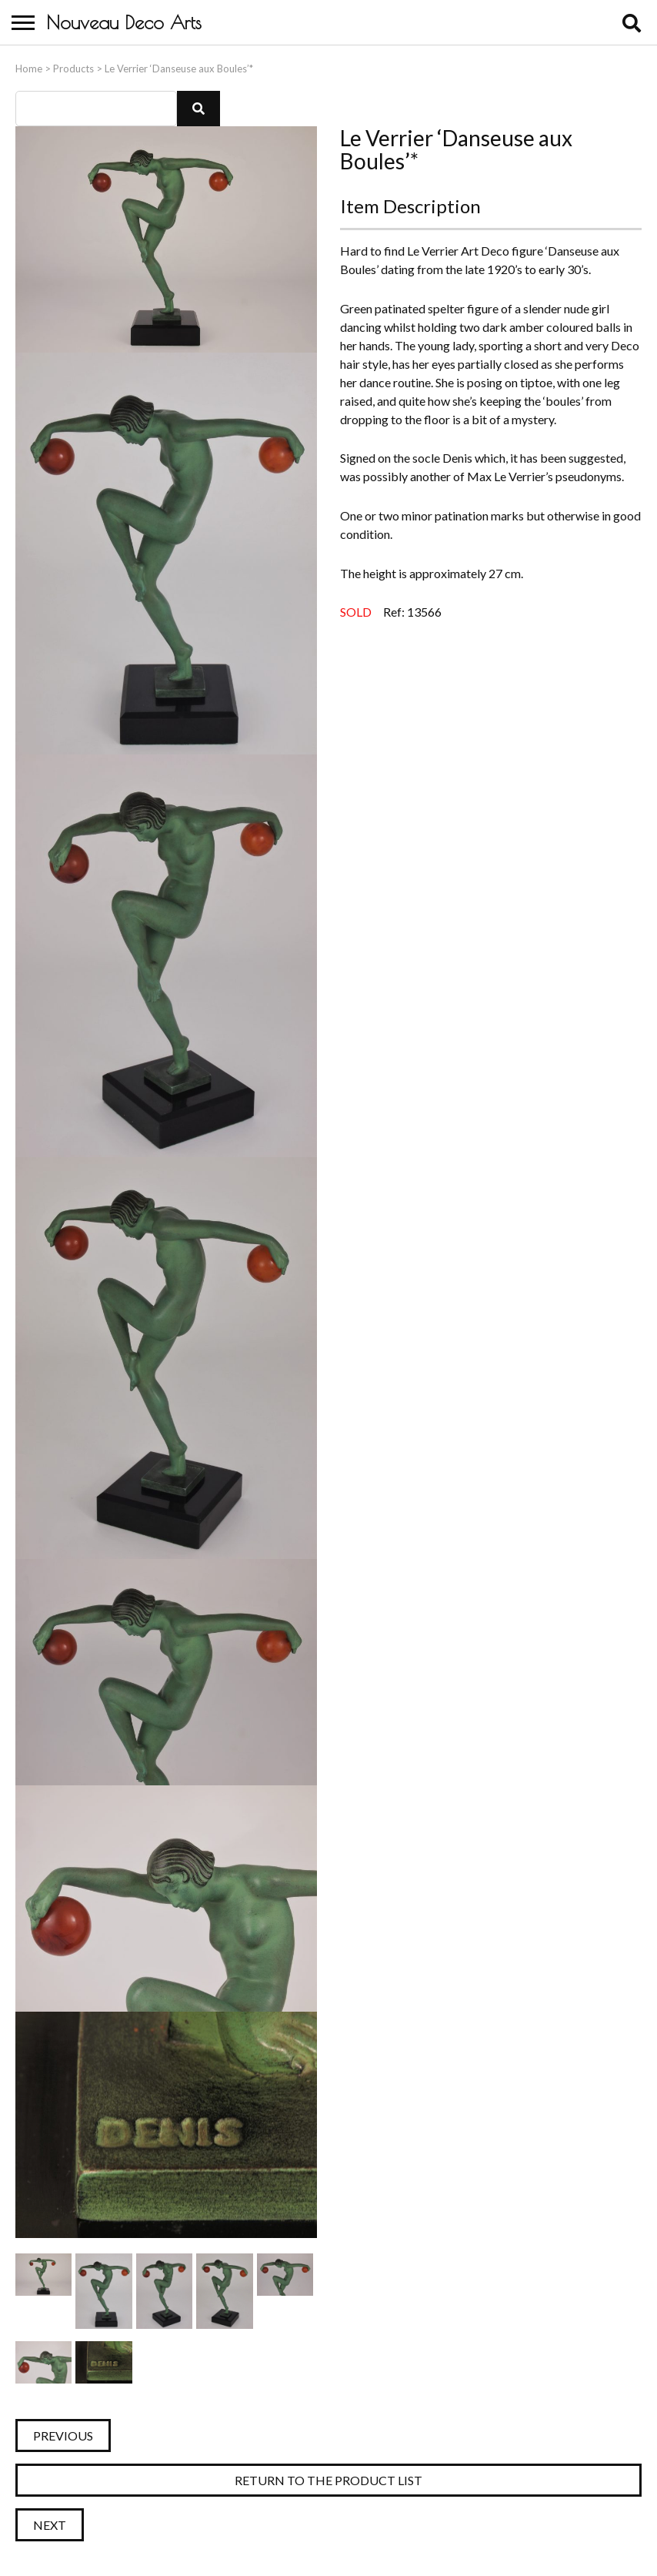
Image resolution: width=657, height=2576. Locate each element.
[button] (198, 108)
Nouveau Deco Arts (124, 22)
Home (28, 68)
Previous (63, 2435)
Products (73, 68)
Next (49, 2524)
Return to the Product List (328, 2480)
